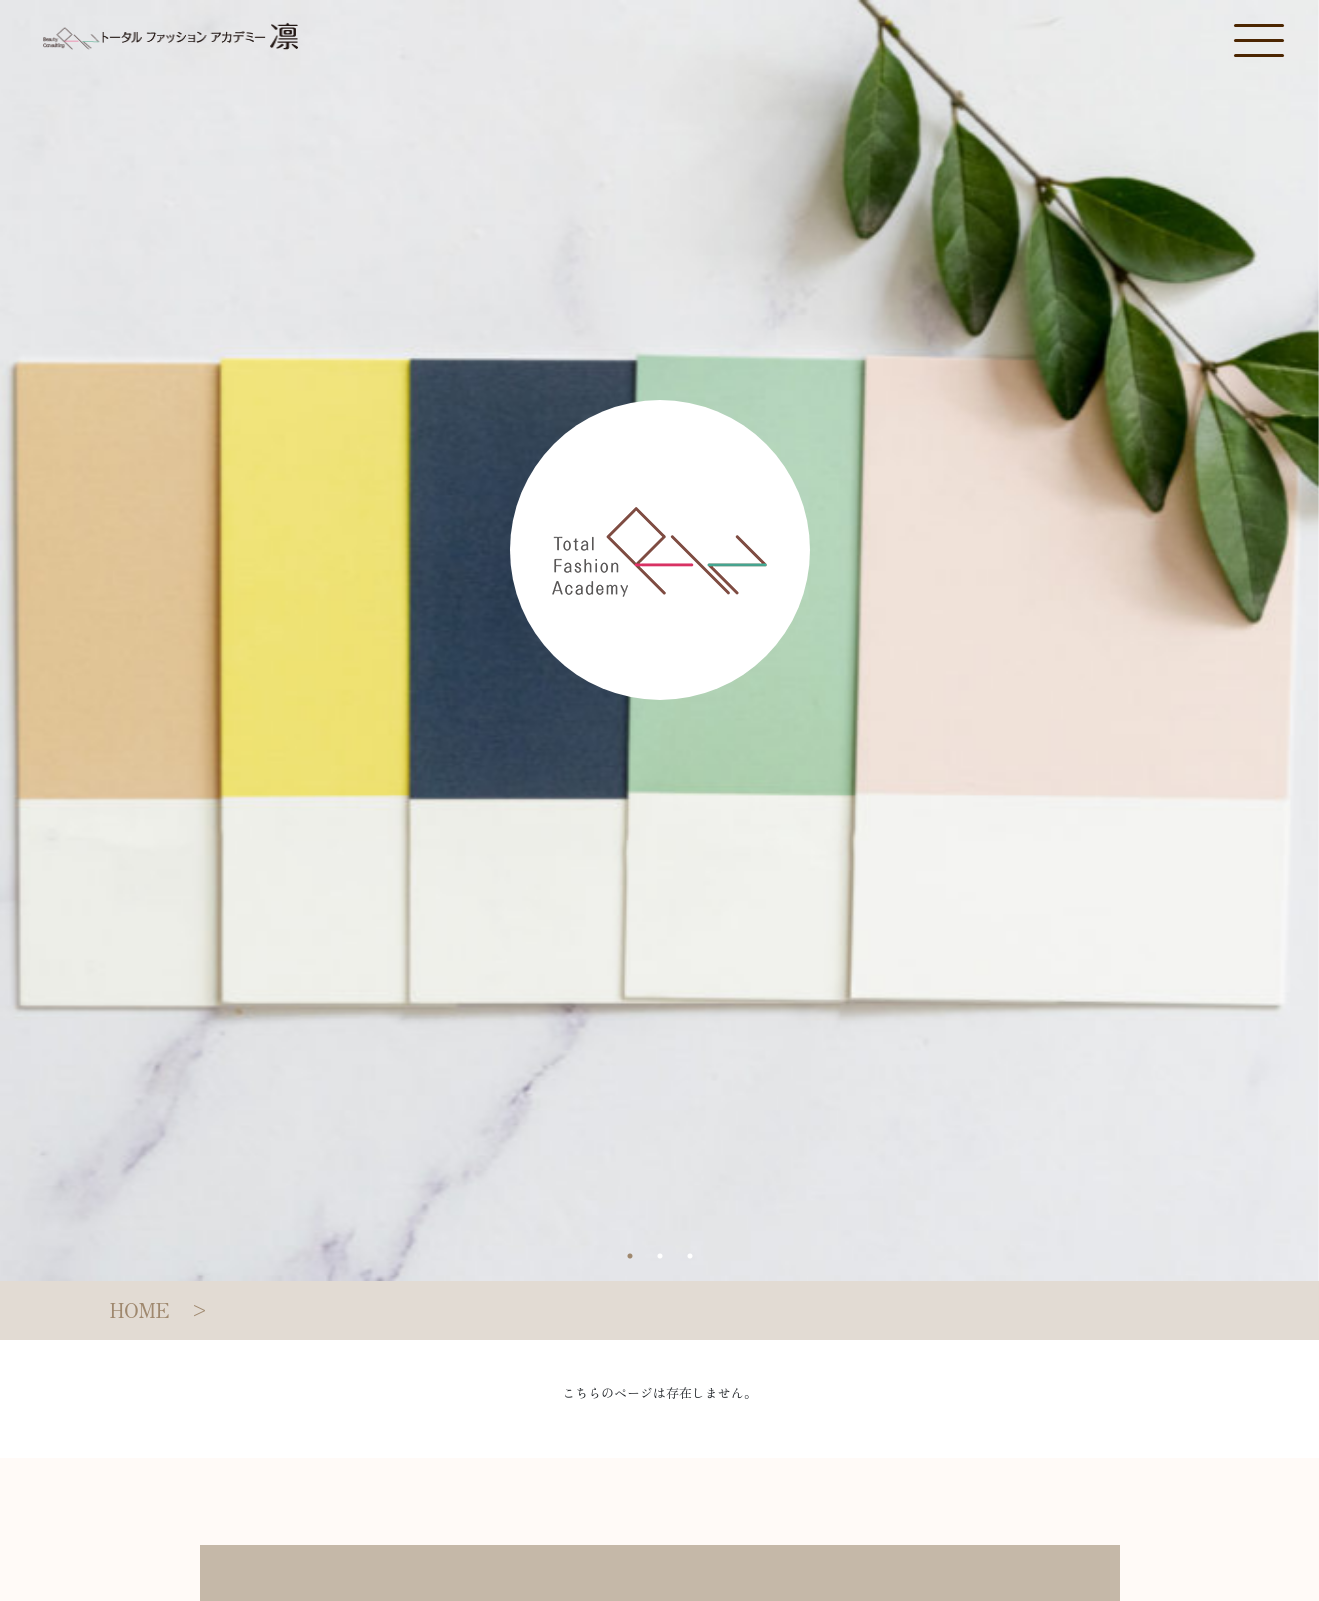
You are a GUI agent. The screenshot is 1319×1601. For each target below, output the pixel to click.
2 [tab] (660, 1256)
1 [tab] (630, 1256)
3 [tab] (690, 1256)
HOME (140, 1309)
